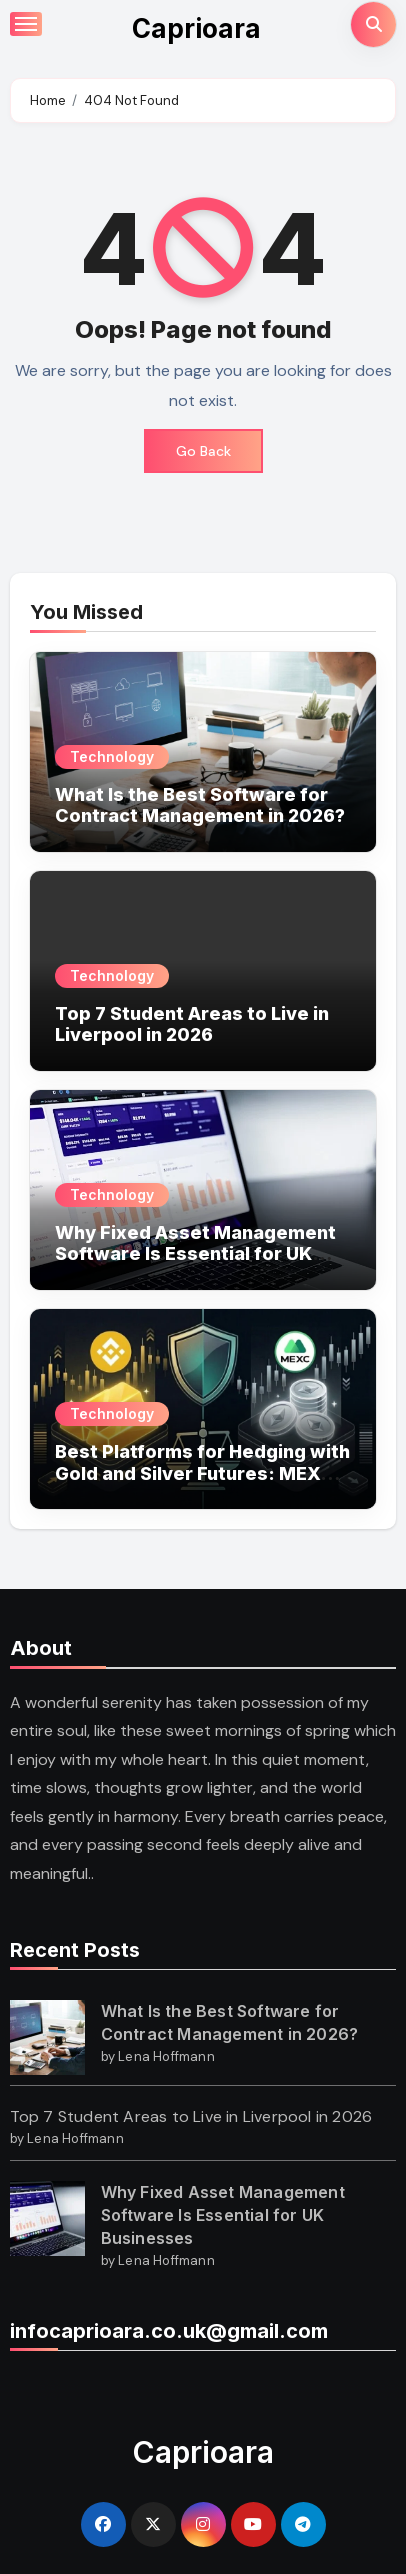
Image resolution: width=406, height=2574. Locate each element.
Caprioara (196, 28)
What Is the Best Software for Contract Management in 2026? (200, 805)
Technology (112, 756)
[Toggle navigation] (26, 24)
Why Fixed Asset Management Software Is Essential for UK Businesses (195, 1254)
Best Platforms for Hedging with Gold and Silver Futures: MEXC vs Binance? (202, 1473)
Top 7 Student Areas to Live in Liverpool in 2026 (192, 1024)
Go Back (203, 451)
